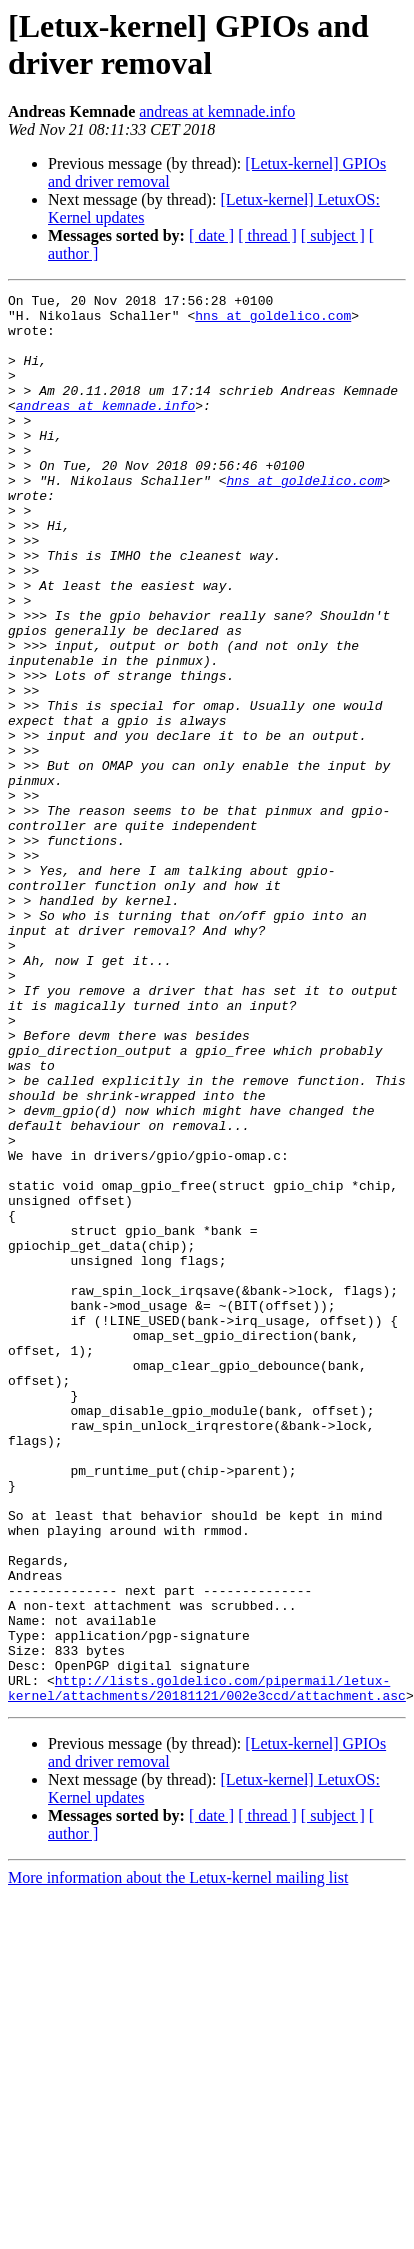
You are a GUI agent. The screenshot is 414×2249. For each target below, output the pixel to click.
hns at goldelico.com (273, 321)
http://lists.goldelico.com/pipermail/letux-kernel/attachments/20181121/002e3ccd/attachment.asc (207, 1968)
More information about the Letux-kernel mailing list (178, 2159)
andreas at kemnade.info (217, 111)
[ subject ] (333, 235)
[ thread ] (267, 235)
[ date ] (211, 235)
